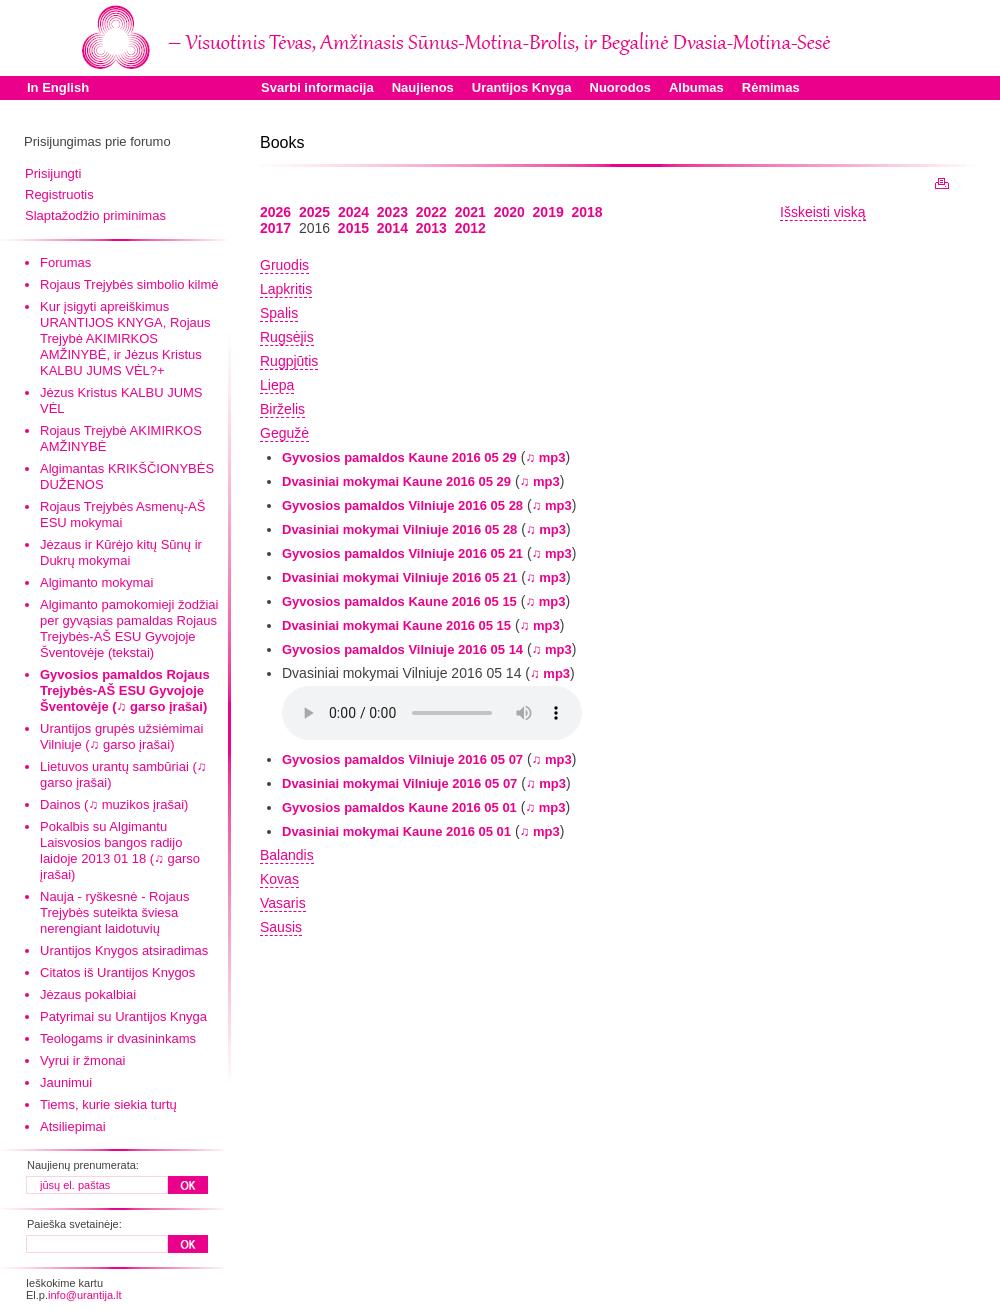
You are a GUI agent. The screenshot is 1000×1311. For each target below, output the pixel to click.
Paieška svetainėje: (74, 1224)
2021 (470, 212)
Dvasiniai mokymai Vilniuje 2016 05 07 (399, 783)
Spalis (279, 313)
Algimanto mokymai (96, 582)
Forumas (65, 262)
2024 (353, 212)
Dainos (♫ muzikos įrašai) (114, 804)
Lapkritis (286, 289)
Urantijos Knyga (522, 87)
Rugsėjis (287, 337)
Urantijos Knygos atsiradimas (124, 950)
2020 (509, 212)
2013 (431, 228)
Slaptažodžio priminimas (95, 215)
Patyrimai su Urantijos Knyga (123, 1016)
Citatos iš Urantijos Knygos (117, 972)
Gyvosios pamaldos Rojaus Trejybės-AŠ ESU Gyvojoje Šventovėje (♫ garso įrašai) (125, 690)
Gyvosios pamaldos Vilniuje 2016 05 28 (402, 505)
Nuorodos (620, 87)
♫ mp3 (545, 457)
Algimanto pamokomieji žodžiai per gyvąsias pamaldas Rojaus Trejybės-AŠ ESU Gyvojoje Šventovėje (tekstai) (129, 628)
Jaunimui (66, 1082)
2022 (431, 212)
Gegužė (284, 433)
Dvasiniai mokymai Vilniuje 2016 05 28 (399, 529)
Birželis (282, 409)
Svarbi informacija (317, 87)
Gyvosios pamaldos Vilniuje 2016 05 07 (402, 759)
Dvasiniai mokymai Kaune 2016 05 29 (396, 481)
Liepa (277, 385)
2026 (275, 212)
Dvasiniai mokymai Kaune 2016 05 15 (396, 625)
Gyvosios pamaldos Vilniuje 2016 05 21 (402, 553)
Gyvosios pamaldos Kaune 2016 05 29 (399, 457)
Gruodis (284, 265)
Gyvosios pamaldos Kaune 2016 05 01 (399, 807)
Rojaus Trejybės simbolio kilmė (129, 284)
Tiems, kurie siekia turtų (108, 1104)
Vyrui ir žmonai (82, 1060)
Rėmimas (771, 87)
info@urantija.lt (85, 1295)
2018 (587, 212)
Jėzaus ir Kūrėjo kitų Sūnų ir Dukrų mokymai (121, 552)
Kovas (279, 879)
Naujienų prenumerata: (83, 1165)
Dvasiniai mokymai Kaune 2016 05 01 (396, 831)
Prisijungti (53, 173)
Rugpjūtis (289, 361)
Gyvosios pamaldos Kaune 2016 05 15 (399, 601)
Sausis (281, 927)
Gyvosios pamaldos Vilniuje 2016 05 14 (402, 649)
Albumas (696, 87)
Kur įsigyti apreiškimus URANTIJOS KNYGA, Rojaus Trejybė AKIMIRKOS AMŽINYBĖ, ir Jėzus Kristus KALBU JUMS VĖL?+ (125, 338)
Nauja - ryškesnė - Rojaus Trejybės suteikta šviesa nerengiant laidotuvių (115, 912)
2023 (392, 212)
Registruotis (59, 194)
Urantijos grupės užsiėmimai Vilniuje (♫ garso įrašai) (121, 736)
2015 (353, 228)
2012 (470, 228)
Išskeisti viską (823, 212)
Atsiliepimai (73, 1126)
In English (58, 87)
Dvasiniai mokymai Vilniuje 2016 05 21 (399, 577)
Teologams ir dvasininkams (118, 1038)
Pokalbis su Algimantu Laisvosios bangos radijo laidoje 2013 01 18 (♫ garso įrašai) (120, 850)
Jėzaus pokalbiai (88, 994)
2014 (392, 228)
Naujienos (423, 87)
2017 (275, 228)
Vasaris (283, 903)
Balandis (287, 855)
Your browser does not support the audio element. (432, 713)
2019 (548, 212)
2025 (314, 212)
